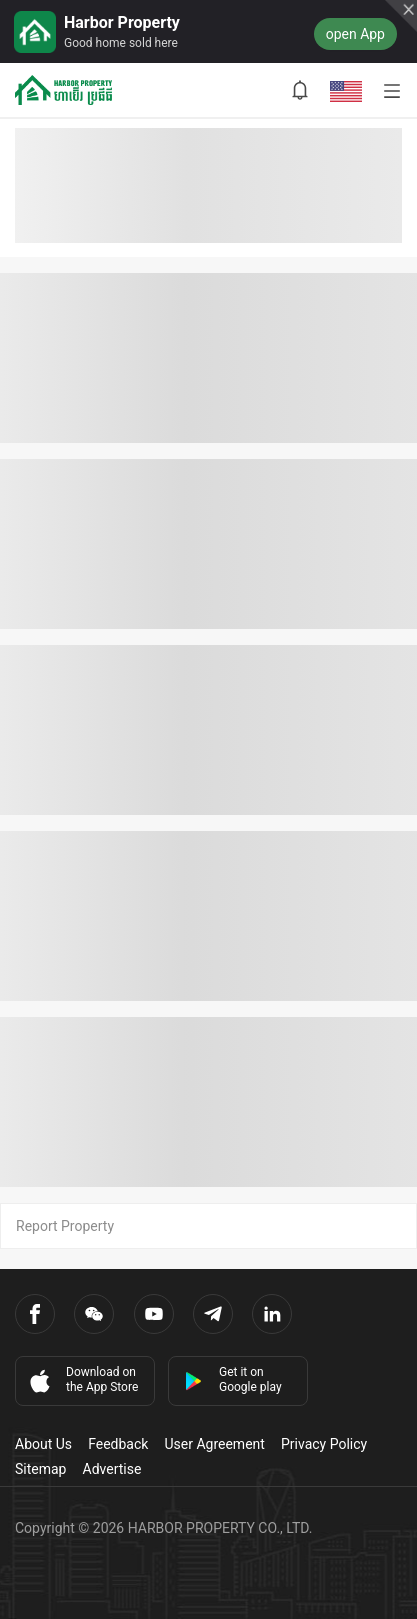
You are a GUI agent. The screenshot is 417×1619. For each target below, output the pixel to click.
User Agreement (214, 1444)
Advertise (112, 1469)
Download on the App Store (82, 1380)
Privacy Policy (324, 1444)
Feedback (118, 1444)
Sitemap (40, 1469)
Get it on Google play (233, 1379)
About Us (43, 1444)
